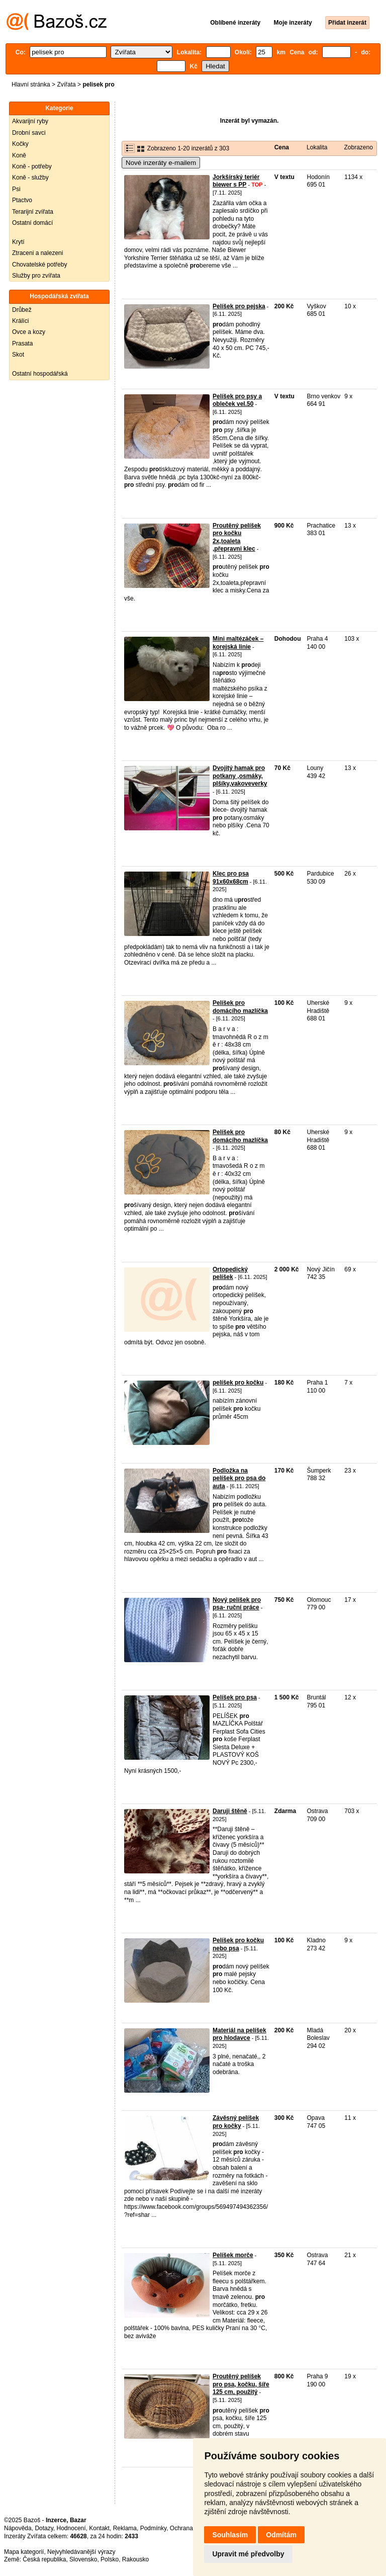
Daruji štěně (230, 1811)
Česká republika (44, 2559)
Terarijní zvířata (32, 211)
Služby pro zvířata (36, 275)
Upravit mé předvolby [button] (248, 2554)
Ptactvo (22, 200)
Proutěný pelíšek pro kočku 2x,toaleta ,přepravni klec (237, 537)
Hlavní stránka (31, 84)
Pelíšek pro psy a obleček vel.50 (237, 400)
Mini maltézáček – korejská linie (238, 642)
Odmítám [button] (281, 2535)
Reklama (125, 2528)
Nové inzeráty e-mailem (161, 162)
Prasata (22, 343)
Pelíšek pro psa (235, 1697)
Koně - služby (30, 177)
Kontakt (99, 2528)
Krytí (18, 241)
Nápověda (18, 2528)
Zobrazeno (358, 147)
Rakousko (135, 2559)
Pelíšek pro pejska (239, 306)
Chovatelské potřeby (39, 264)
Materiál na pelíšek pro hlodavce (239, 2034)
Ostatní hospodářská (40, 373)
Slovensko (83, 2559)
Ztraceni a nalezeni (37, 252)
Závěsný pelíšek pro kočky (236, 2121)
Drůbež (22, 309)
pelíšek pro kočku (238, 1382)
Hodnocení (71, 2528)
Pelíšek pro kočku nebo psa (238, 1944)
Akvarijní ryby (30, 121)
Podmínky (153, 2528)
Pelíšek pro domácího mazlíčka (240, 1006)
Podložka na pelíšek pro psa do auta (239, 1478)
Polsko (110, 2559)
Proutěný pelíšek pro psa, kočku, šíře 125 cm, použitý (241, 2384)
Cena (281, 147)
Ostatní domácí (32, 222)
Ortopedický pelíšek (230, 1273)
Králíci (20, 320)
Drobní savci (29, 132)
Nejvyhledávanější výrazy (81, 2551)
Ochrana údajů (190, 2528)
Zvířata (66, 84)
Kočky (20, 143)
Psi (16, 189)
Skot (18, 354)
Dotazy (44, 2528)
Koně (19, 155)
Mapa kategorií (24, 2551)
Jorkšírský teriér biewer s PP (236, 181)
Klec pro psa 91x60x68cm (231, 877)
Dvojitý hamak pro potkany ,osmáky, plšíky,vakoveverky (240, 775)
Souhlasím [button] (230, 2535)
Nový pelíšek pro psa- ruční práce (237, 1603)
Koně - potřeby (32, 166)
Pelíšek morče (233, 2255)
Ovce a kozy (28, 331)
